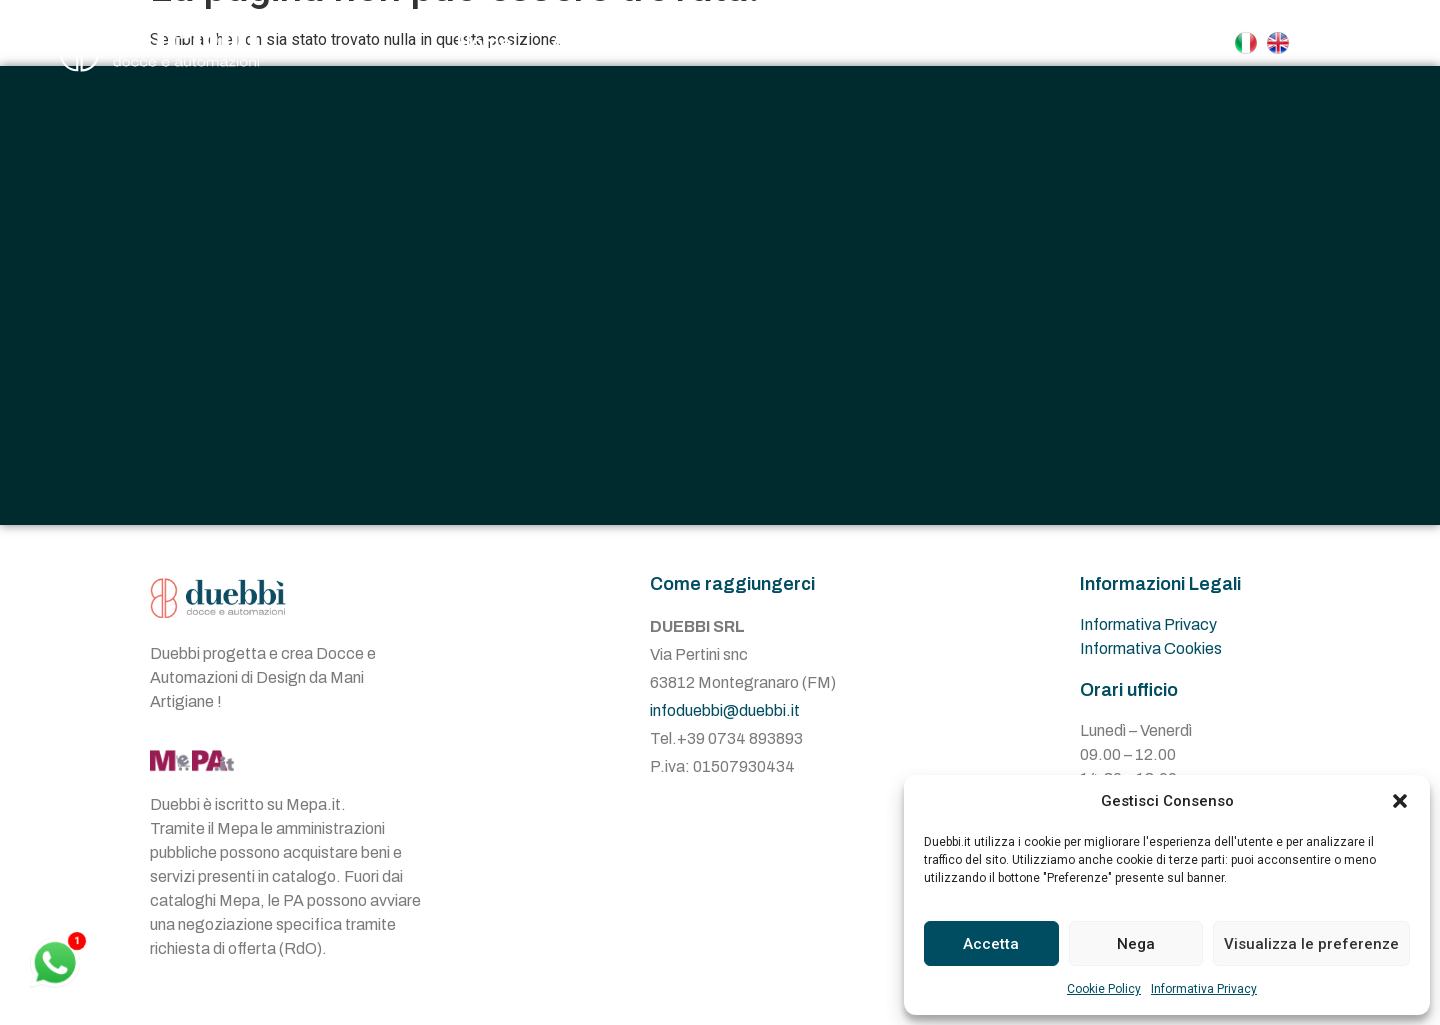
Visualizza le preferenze (1311, 944)
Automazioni (865, 43)
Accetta (991, 944)
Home (483, 43)
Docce (710, 43)
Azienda (589, 43)
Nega (1136, 944)
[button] (1400, 801)
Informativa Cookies (1151, 648)
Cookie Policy (1104, 989)
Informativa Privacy (1204, 989)
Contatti (1016, 43)
